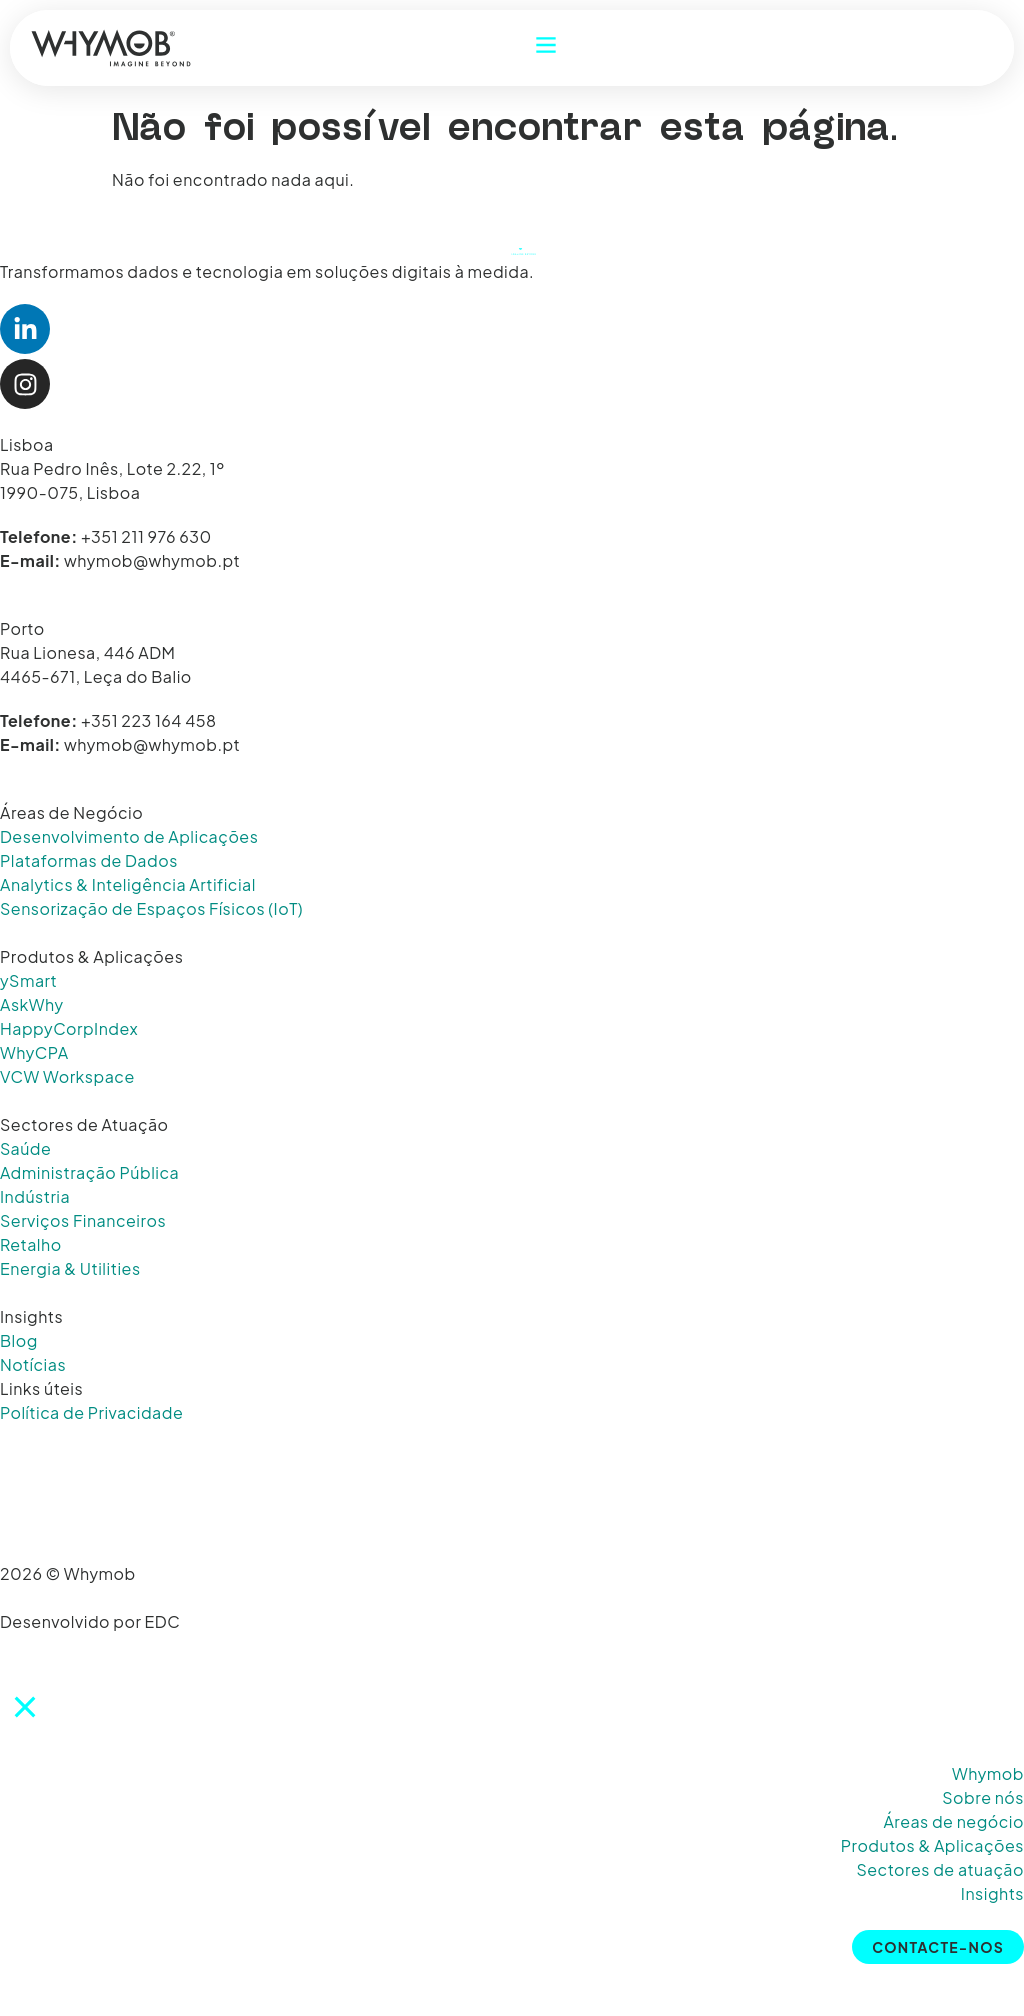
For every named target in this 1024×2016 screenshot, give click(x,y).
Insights (31, 1316)
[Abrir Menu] (546, 45)
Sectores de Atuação (84, 1124)
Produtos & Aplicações (91, 956)
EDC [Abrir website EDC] (163, 1621)
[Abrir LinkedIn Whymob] (25, 329)
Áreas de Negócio (71, 812)
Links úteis (41, 1388)
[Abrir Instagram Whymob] (25, 384)
